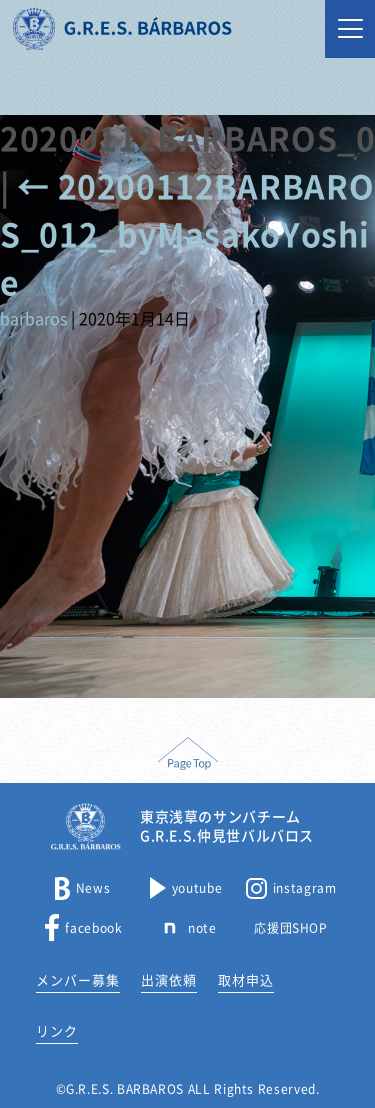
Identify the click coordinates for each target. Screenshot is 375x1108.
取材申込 (246, 980)
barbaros (33, 319)
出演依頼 (169, 980)
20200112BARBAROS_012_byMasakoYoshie (187, 235)
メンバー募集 (78, 980)
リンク (57, 1031)
